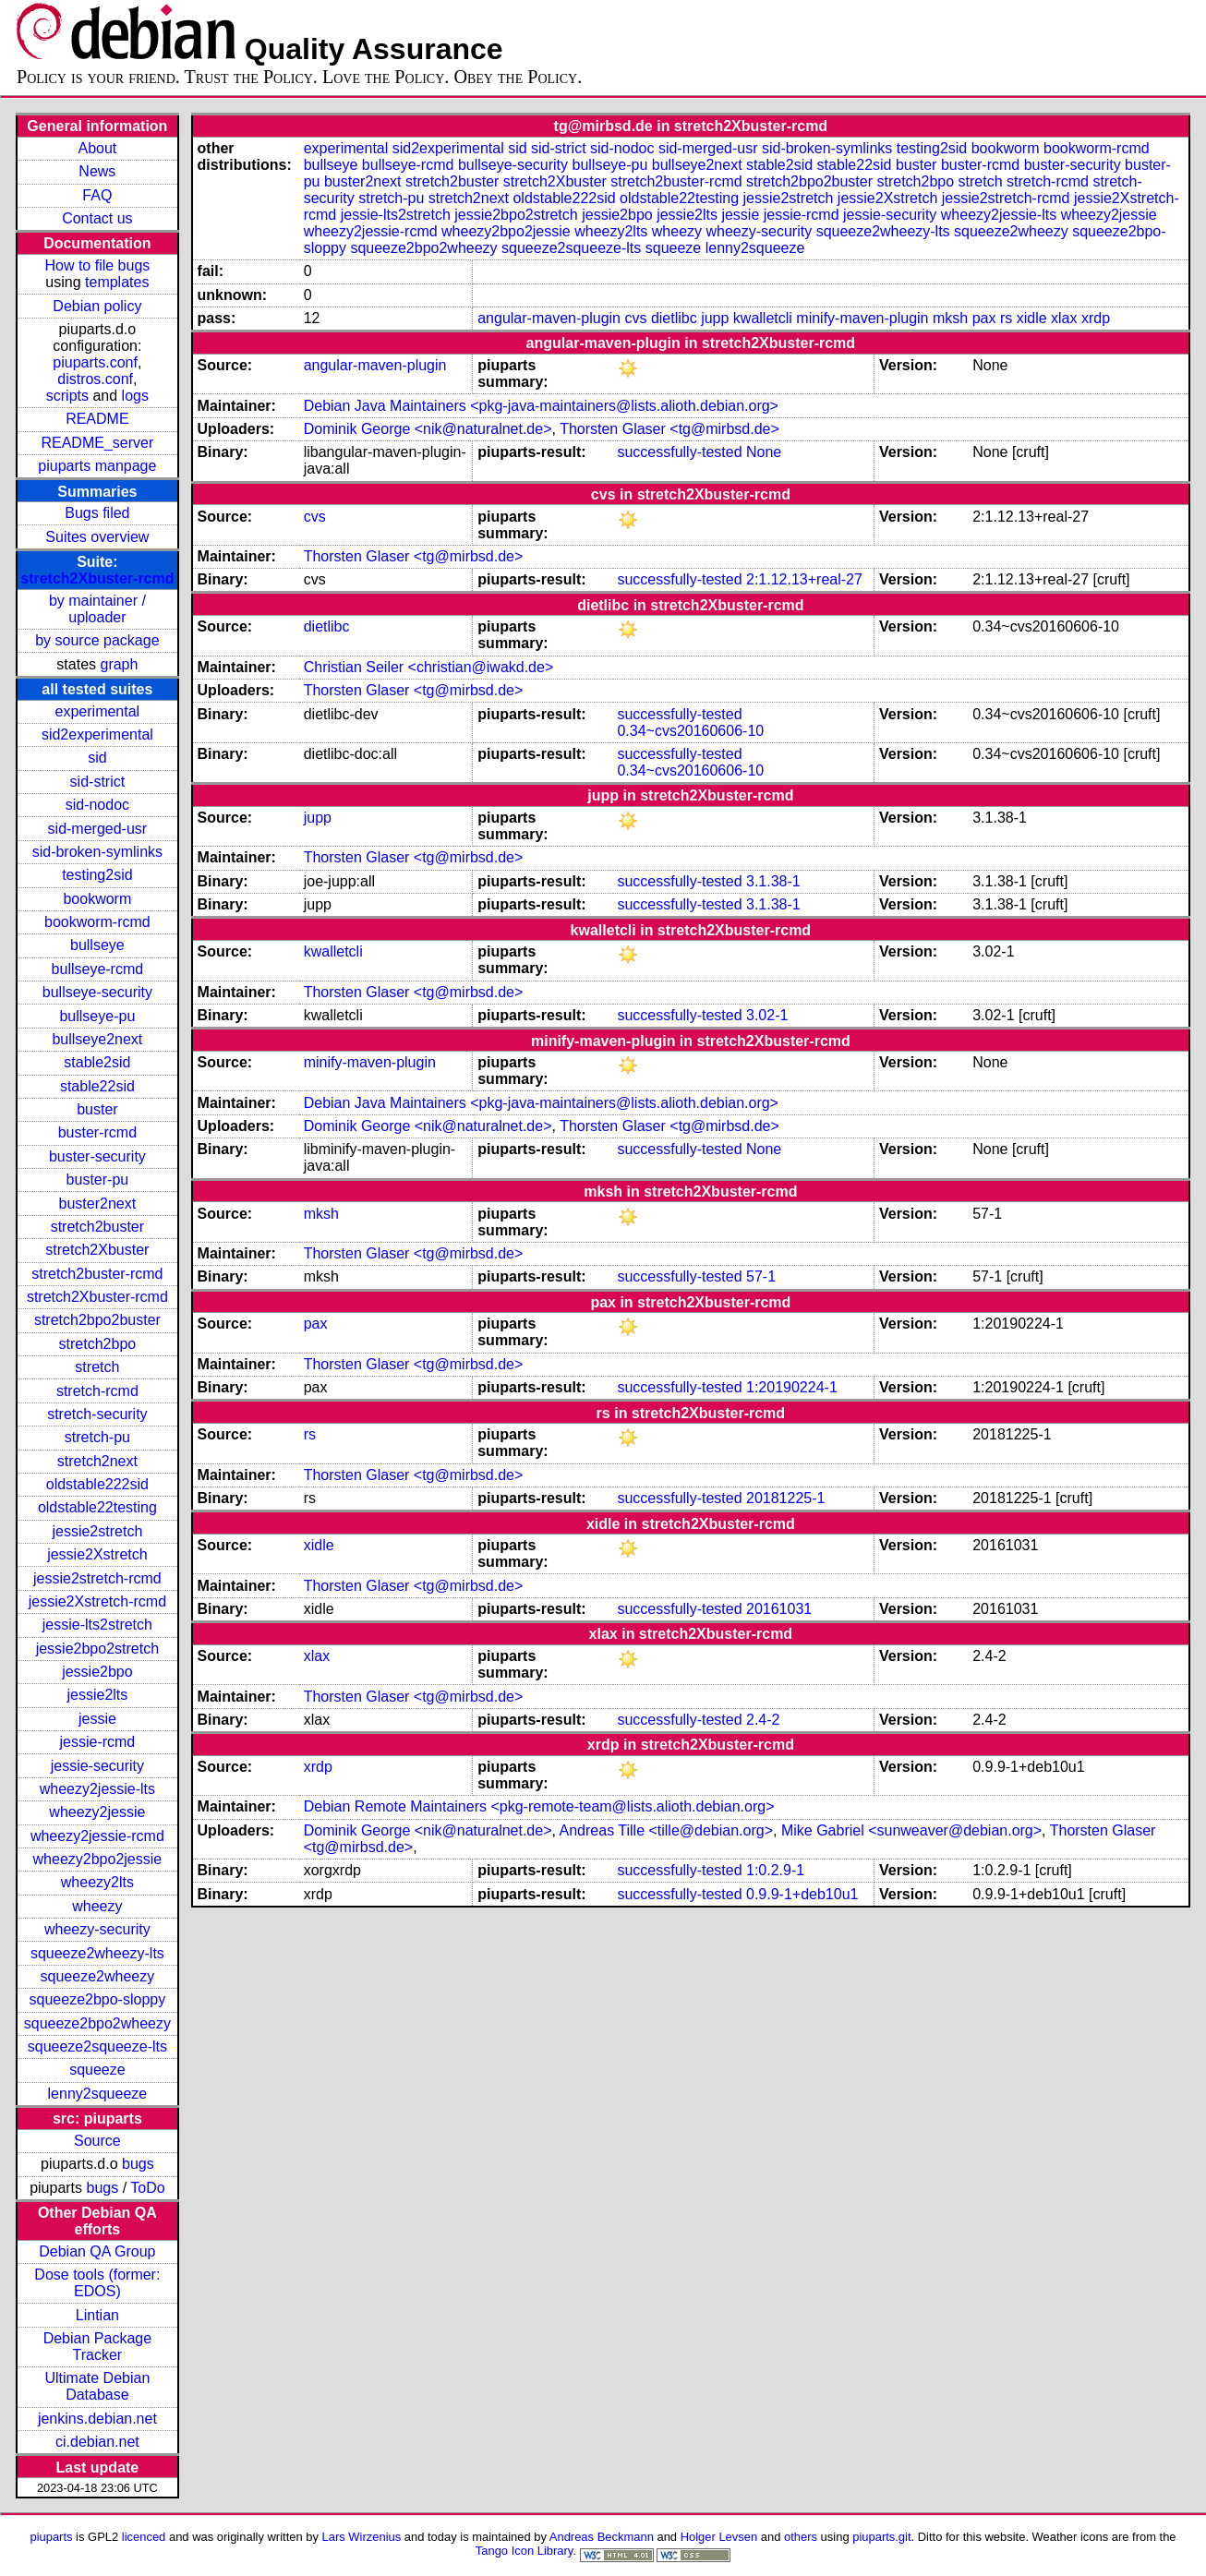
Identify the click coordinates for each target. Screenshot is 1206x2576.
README (97, 419)
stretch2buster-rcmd (97, 1274)
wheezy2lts (97, 1882)
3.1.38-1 (773, 881)
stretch (97, 1367)
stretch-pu (97, 1437)
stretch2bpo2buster (97, 1320)
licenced (144, 2537)
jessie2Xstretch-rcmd (97, 1601)
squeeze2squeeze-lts (97, 2046)
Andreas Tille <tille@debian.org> (667, 1830)
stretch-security (97, 1414)
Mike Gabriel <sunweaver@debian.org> (911, 1830)
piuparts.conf (95, 362)
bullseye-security (97, 992)
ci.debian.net (97, 2442)
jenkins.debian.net (97, 2418)
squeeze (97, 2069)
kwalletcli (762, 318)
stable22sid (97, 1086)
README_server (97, 443)
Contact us (97, 218)
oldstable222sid (97, 1484)
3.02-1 (767, 1015)
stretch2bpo (98, 1344)
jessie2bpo (97, 1671)
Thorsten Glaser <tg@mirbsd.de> (669, 429)
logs (135, 395)
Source (97, 2141)
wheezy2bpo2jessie (98, 1859)
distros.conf (95, 379)
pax (984, 318)
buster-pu (97, 1179)
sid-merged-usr (98, 829)
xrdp (1095, 318)
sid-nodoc (97, 805)
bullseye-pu (97, 1016)
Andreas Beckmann (601, 2537)
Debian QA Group (97, 2251)
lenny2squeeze (98, 2093)
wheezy (97, 1906)
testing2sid (97, 875)
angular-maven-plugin (549, 318)
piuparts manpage (97, 466)
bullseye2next (97, 1039)
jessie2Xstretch (97, 1554)
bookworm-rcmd (97, 922)
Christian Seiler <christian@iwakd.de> (429, 667)
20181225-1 (785, 1498)
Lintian (97, 2315)
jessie (97, 1719)
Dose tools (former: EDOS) (97, 2283)
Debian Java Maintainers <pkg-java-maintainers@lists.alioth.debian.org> (541, 406)
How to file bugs (97, 265)
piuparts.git (881, 2537)
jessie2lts (96, 1695)
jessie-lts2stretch (97, 1624)
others (800, 2537)
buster (97, 1109)
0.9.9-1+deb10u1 (802, 1894)
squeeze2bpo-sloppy (98, 1999)
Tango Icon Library (524, 2551)
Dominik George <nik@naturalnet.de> (428, 429)
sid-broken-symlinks (97, 852)
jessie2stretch (97, 1531)
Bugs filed (97, 513)
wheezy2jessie (97, 1812)
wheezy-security (97, 1929)
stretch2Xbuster (97, 1250)
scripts (67, 395)
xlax (1064, 318)
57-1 (761, 1276)
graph (119, 664)
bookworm (97, 899)
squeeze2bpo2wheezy (97, 2023)
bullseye (97, 945)
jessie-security (97, 1766)
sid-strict (98, 781)
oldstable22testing (97, 1507)
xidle (1032, 318)
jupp (715, 318)
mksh (950, 318)
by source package (97, 640)
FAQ (97, 195)
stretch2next (97, 1461)
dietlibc (674, 318)
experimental (97, 711)
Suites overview (97, 537)
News (96, 171)
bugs (138, 2164)
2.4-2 (762, 1719)
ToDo (147, 2188)
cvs (635, 318)
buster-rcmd (97, 1132)
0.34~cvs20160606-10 (690, 731)
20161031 (779, 1609)
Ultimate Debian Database (97, 2386)
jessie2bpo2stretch (97, 1648)
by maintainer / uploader (97, 609)
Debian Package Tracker (97, 2346)
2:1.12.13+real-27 (804, 579)
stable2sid (97, 1062)
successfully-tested (679, 452)
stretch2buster (97, 1226)
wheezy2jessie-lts (97, 1789)
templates (117, 282)
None (763, 452)
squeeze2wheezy (98, 1976)
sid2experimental (97, 734)
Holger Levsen (719, 2537)
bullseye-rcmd (98, 969)
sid (97, 757)
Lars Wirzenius (362, 2537)
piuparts (51, 2537)
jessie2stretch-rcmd (97, 1578)
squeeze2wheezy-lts (97, 1953)
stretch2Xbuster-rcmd (97, 578)
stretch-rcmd (97, 1391)
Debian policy (97, 306)
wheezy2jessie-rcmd (97, 1836)
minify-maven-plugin (862, 318)
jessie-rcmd (97, 1742)
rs (1006, 318)
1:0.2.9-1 (775, 1870)
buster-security (97, 1156)
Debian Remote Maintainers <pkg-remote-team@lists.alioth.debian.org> (539, 1806)
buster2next (98, 1203)
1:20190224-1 (792, 1387)
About (97, 148)
